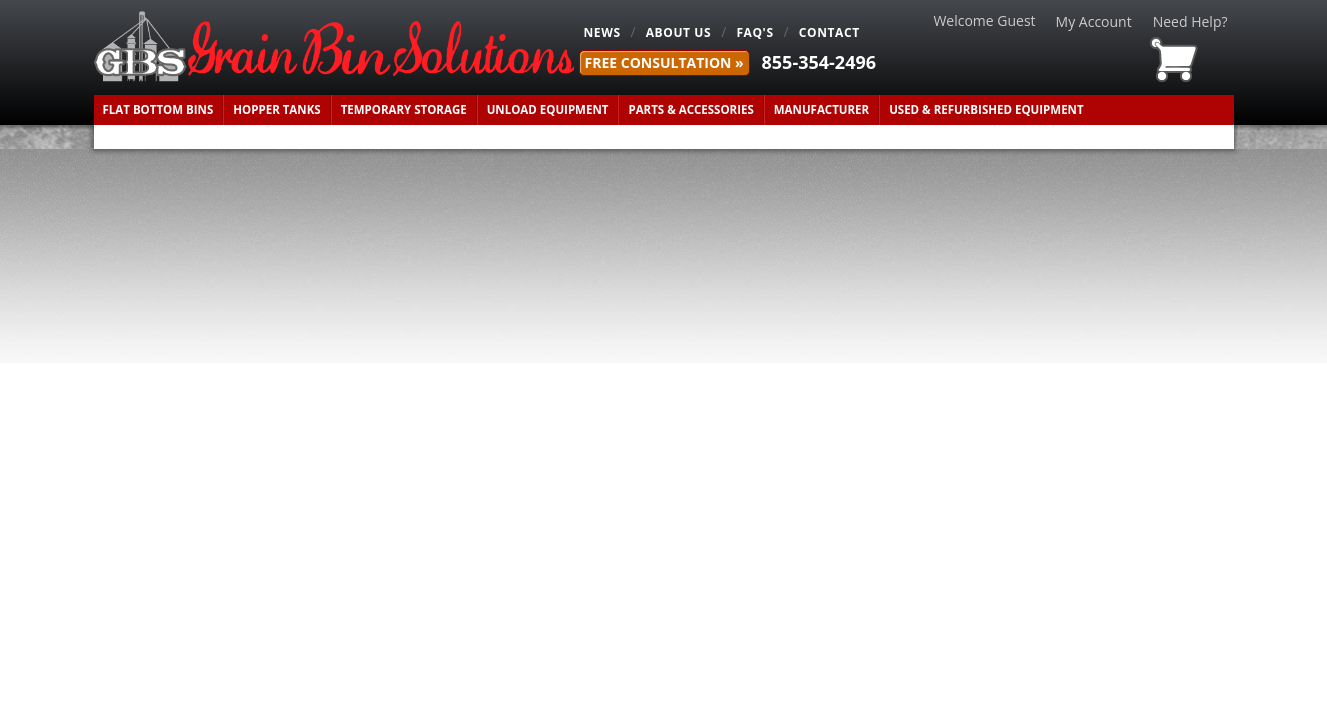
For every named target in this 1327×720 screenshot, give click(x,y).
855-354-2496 (819, 62)
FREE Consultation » (664, 62)
